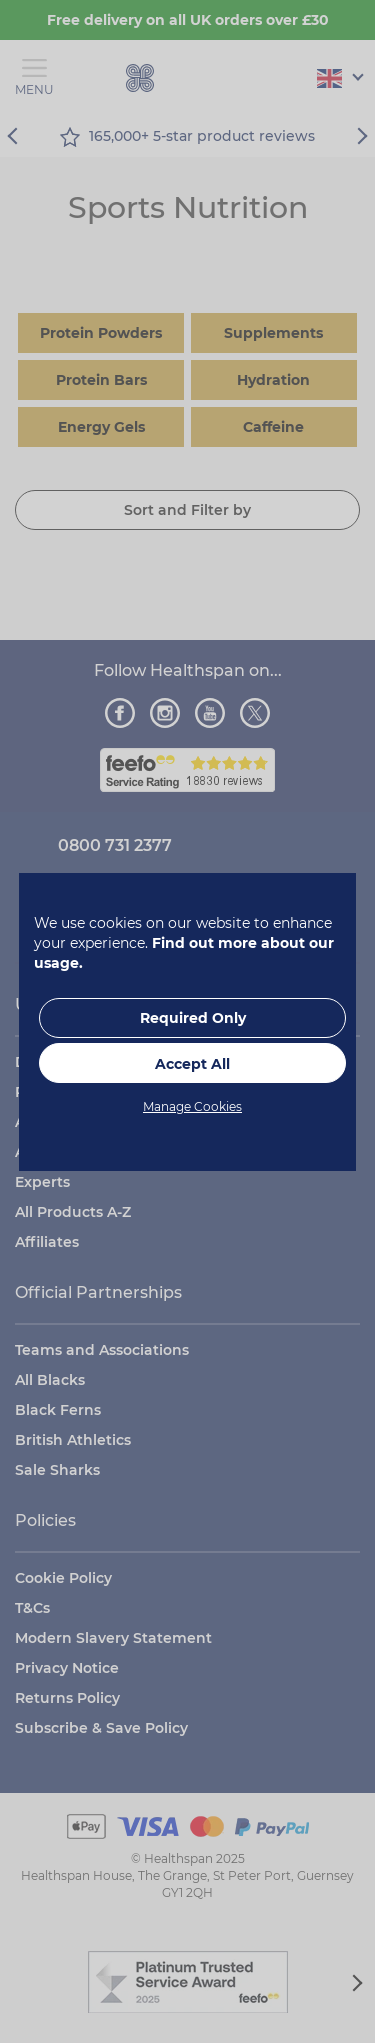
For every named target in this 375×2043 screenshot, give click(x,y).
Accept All (192, 1064)
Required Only (193, 1018)
